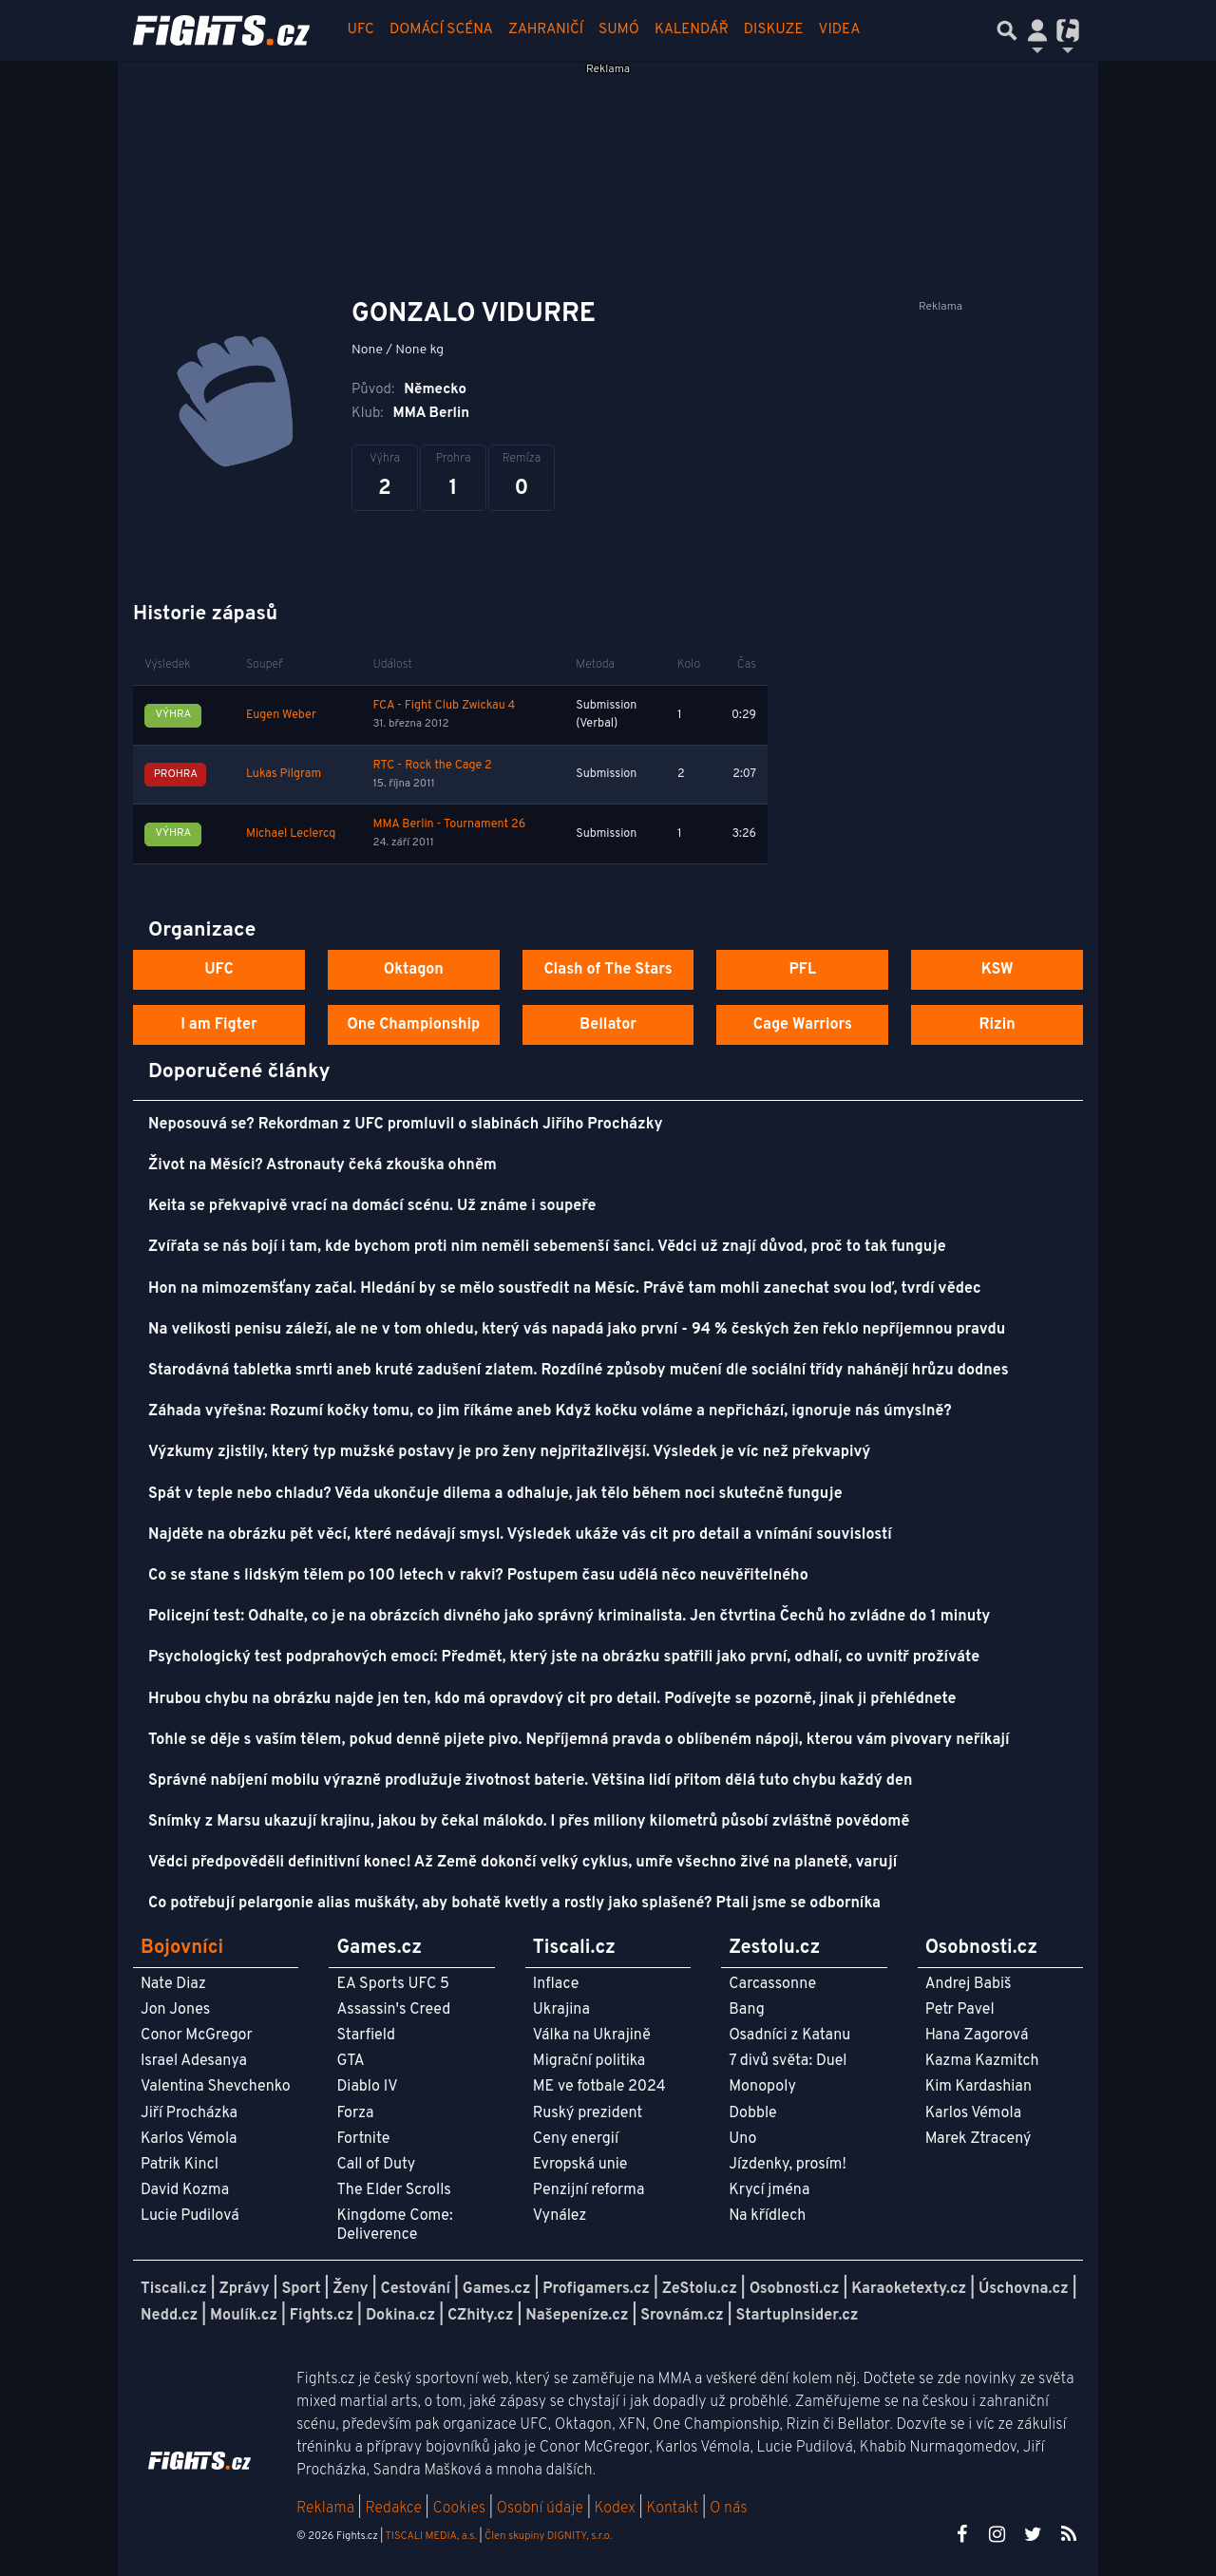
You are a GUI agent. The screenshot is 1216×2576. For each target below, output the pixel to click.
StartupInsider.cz (797, 2315)
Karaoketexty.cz (908, 2289)
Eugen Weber (281, 715)
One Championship (413, 1024)
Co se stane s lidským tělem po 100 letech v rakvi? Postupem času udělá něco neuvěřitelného (478, 1575)
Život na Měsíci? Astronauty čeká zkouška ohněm (322, 1165)
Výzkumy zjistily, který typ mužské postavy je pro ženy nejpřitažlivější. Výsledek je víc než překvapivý (509, 1452)
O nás (729, 2508)
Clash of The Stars (607, 969)
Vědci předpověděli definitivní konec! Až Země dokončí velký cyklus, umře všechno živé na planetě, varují (522, 1862)
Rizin (996, 1024)
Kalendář (692, 30)
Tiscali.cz (174, 2289)
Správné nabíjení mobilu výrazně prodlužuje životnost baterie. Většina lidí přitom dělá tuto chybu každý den (530, 1780)
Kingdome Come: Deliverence (394, 2225)
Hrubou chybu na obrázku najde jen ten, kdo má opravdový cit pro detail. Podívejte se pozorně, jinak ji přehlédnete (552, 1699)
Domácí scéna (441, 30)
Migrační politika (589, 2061)
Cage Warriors (802, 1024)
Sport (300, 2289)
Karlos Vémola (189, 2139)
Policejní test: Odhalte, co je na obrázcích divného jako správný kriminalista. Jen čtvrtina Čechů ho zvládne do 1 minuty (569, 1616)
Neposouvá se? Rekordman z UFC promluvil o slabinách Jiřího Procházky (405, 1124)
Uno (742, 2139)
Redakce (393, 2508)
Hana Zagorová (977, 2035)
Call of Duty (375, 2164)
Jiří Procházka (189, 2113)
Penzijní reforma (589, 2190)
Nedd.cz (169, 2315)
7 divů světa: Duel (787, 2061)
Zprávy (244, 2289)
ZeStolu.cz (699, 2289)
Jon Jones (175, 2009)
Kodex (617, 2508)
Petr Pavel (960, 2009)
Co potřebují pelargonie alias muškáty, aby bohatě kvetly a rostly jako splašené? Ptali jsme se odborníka (514, 1903)
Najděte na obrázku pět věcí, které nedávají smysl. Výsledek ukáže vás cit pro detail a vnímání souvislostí (520, 1534)
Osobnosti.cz (795, 2289)
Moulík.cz (243, 2315)
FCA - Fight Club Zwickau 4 (443, 705)
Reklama (325, 2508)
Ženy (350, 2289)
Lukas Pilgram (283, 774)
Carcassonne (772, 1984)
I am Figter (218, 1024)
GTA (350, 2061)
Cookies (458, 2508)
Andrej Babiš (968, 1984)
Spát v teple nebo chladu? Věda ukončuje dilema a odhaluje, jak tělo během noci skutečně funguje (495, 1494)
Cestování (414, 2289)
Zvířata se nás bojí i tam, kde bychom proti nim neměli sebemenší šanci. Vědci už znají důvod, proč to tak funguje (547, 1247)
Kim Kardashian (978, 2086)
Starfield (365, 2035)
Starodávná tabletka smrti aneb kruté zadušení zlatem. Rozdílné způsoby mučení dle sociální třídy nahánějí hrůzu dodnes (578, 1370)
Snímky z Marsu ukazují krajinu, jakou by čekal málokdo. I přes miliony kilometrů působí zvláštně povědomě (528, 1821)
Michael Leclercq (291, 834)
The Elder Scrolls (393, 2190)
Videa (840, 30)
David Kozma (185, 2190)
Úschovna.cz (1023, 2289)
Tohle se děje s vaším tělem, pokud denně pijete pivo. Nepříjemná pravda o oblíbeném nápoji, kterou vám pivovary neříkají (579, 1740)
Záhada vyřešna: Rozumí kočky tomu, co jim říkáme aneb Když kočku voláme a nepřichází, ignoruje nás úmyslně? (550, 1411)
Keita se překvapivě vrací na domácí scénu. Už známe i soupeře (372, 1206)
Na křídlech (767, 2216)
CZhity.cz (480, 2315)
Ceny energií (575, 2139)
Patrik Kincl (179, 2164)
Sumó (618, 30)
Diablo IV (366, 2086)
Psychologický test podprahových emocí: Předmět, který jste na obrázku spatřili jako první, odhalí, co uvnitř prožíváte (563, 1657)
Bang (747, 2009)
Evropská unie (580, 2164)
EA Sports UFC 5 (392, 1984)
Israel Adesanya (194, 2061)
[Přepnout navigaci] (1037, 30)
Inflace (556, 1984)
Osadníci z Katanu (789, 2035)
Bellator (608, 1024)
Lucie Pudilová (190, 2216)
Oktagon (414, 969)
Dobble (752, 2113)
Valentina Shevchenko (216, 2086)
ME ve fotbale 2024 (599, 2086)
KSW (997, 969)
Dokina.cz (400, 2315)
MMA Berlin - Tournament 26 (448, 824)
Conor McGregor (197, 2035)
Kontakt (674, 2508)
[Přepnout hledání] (1007, 30)
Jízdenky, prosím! (787, 2164)
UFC (361, 30)
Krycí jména (769, 2190)
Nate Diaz (173, 1984)
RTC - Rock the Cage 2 (431, 765)
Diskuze (774, 30)
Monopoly (762, 2086)
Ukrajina (561, 2009)
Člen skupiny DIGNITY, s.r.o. (548, 2536)
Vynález (560, 2216)
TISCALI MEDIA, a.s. (430, 2536)
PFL (803, 969)
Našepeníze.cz (576, 2315)
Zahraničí (545, 30)
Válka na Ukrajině (592, 2035)
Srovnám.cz (682, 2315)
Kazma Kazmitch (982, 2061)
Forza (354, 2113)
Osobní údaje (540, 2508)
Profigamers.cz (596, 2289)
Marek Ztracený (978, 2139)
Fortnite (363, 2139)
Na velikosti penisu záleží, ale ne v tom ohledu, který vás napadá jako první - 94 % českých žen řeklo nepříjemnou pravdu (576, 1329)
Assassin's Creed (393, 2009)
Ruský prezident (587, 2113)
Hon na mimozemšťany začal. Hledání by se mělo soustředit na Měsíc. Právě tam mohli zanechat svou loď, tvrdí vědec (564, 1288)
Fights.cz (321, 2315)
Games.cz (497, 2289)
